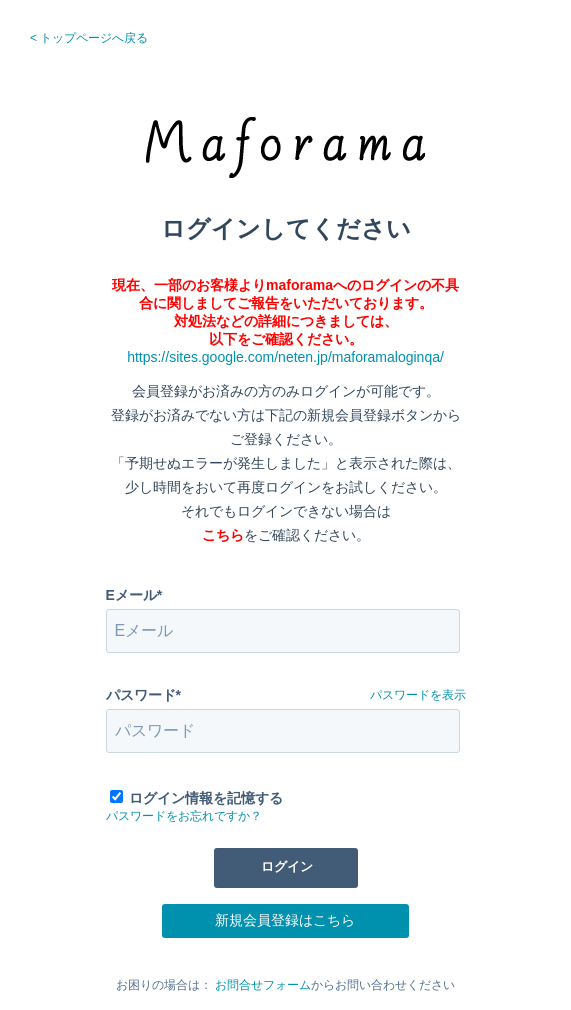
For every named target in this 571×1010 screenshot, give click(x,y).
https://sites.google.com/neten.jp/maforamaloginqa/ (285, 357)
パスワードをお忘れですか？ (184, 816)
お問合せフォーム (263, 985)
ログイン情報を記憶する (206, 798)
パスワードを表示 (418, 695)
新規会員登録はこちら (285, 920)
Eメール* (134, 595)
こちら (223, 535)
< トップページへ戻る (89, 38)
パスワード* (143, 695)
